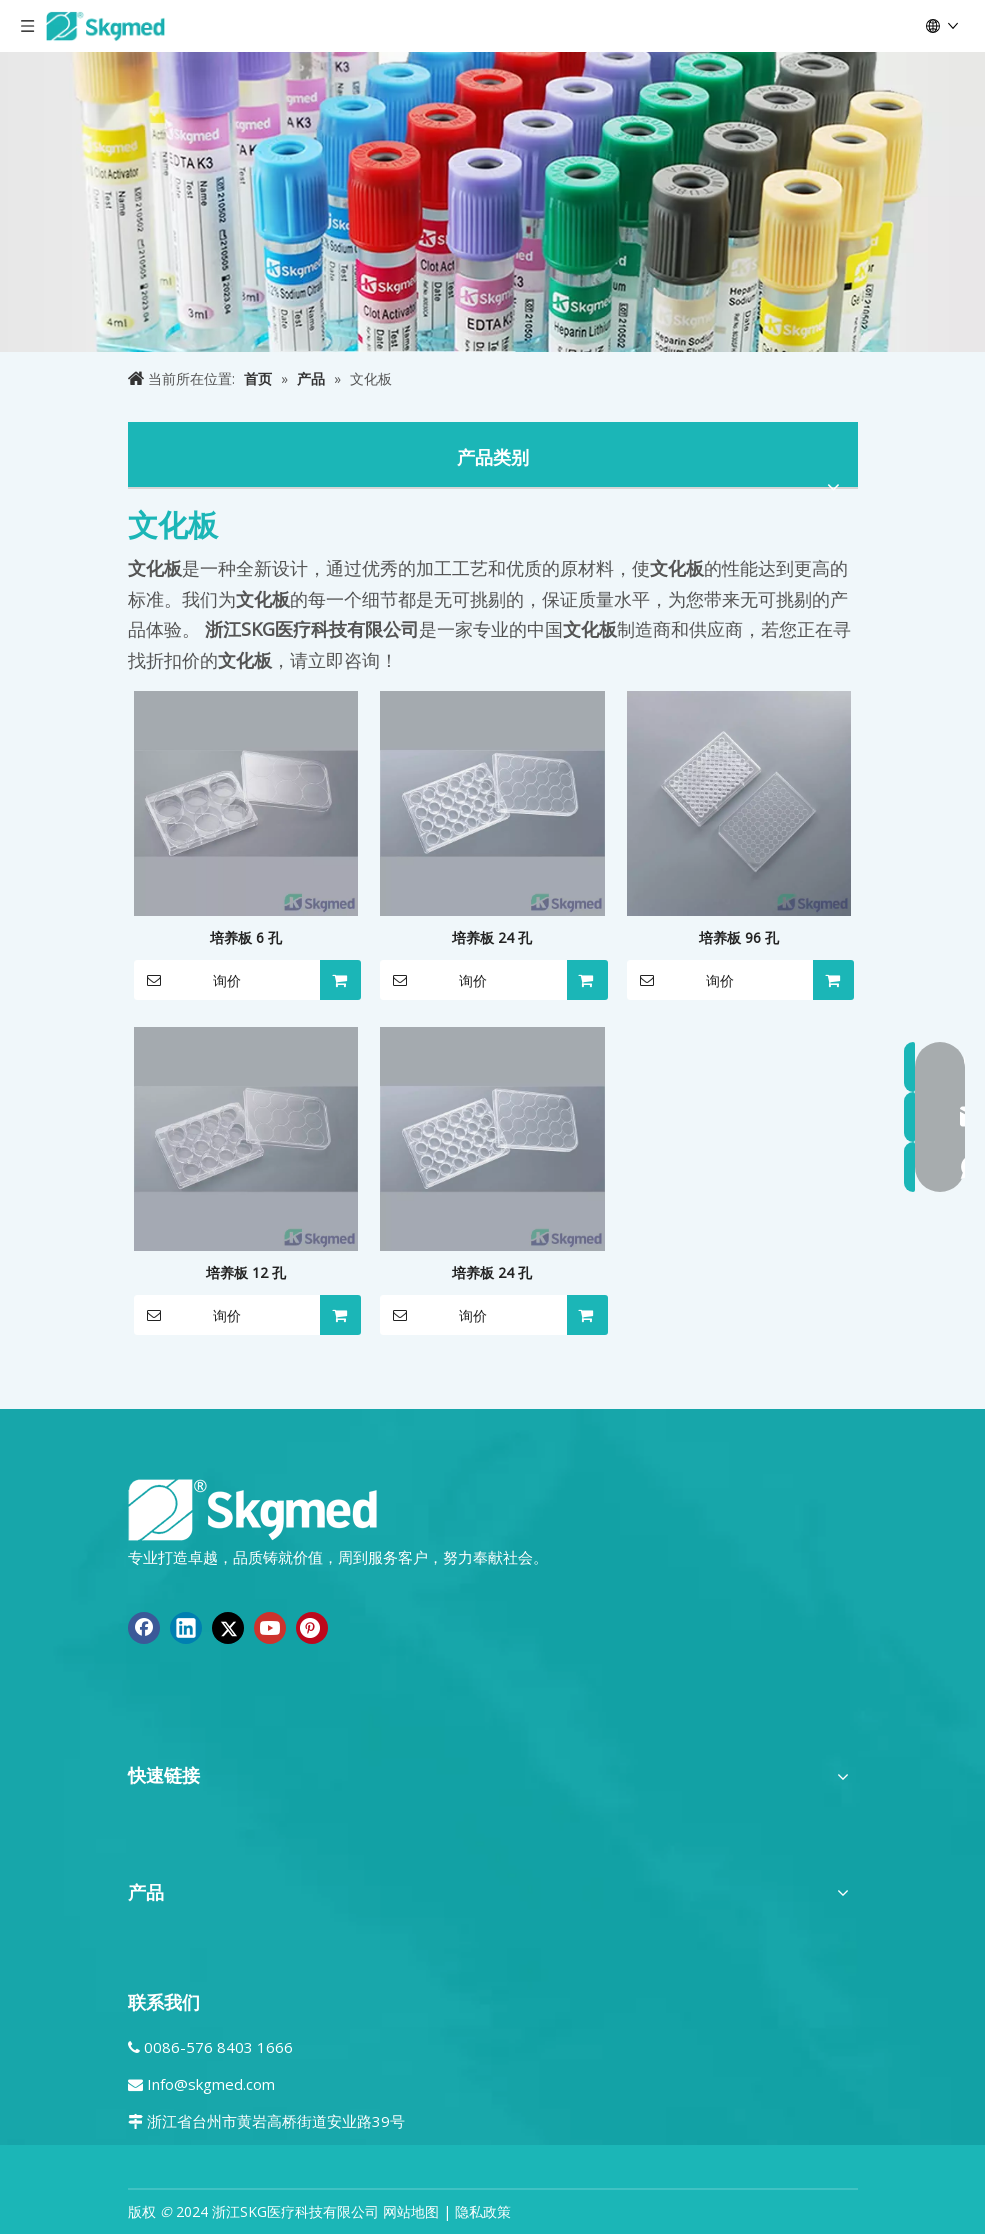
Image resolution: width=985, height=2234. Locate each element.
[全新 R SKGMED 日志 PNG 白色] (253, 1508)
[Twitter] (228, 1628)
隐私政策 (483, 2211)
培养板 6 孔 (246, 937)
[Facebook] (144, 1628)
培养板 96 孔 (739, 937)
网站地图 (411, 2211)
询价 (187, 980)
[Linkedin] (186, 1628)
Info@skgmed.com (211, 2084)
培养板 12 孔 (246, 1272)
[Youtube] (270, 1628)
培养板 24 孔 (492, 937)
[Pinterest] (312, 1628)
